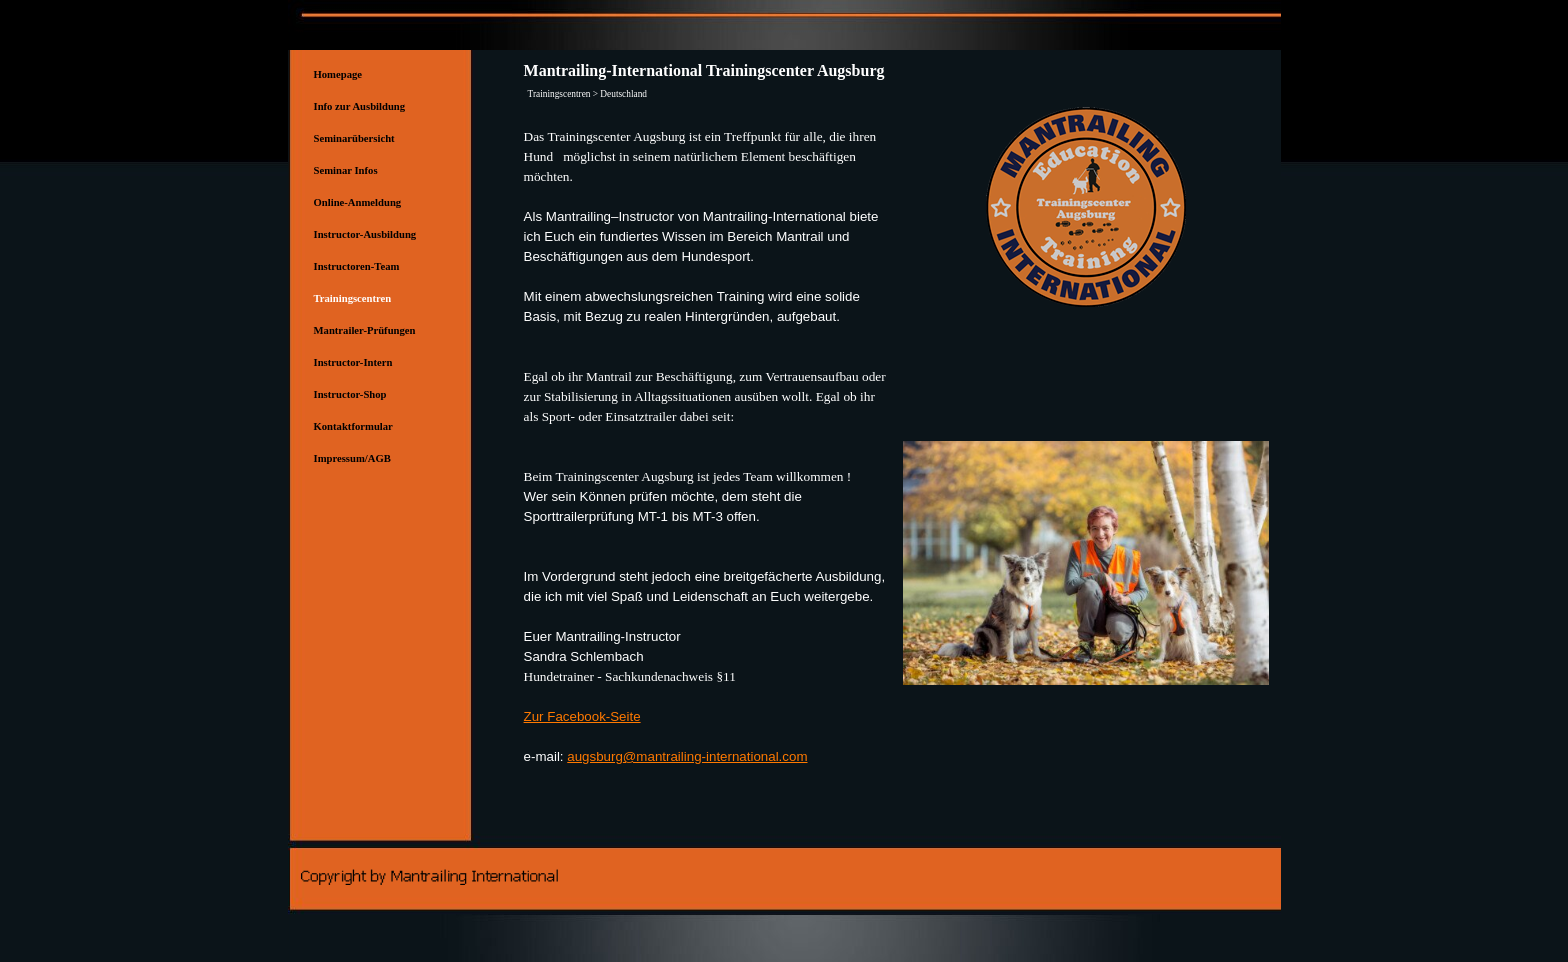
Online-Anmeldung (358, 202)
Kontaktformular (353, 426)
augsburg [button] (595, 756)
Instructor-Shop (350, 394)
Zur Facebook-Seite (582, 716)
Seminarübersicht (354, 138)
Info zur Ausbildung (360, 106)
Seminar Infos (346, 170)
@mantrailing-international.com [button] (715, 756)
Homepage (338, 74)
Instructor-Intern (353, 362)
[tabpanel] (707, 457)
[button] (1086, 440)
